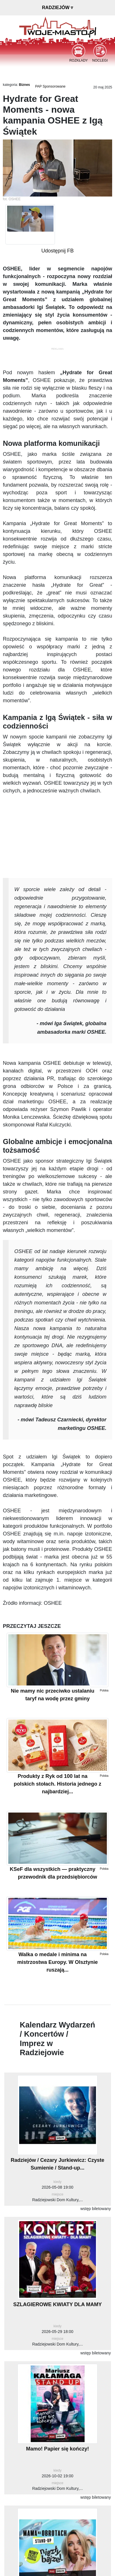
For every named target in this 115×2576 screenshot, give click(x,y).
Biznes (24, 85)
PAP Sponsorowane (50, 86)
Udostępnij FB (57, 251)
